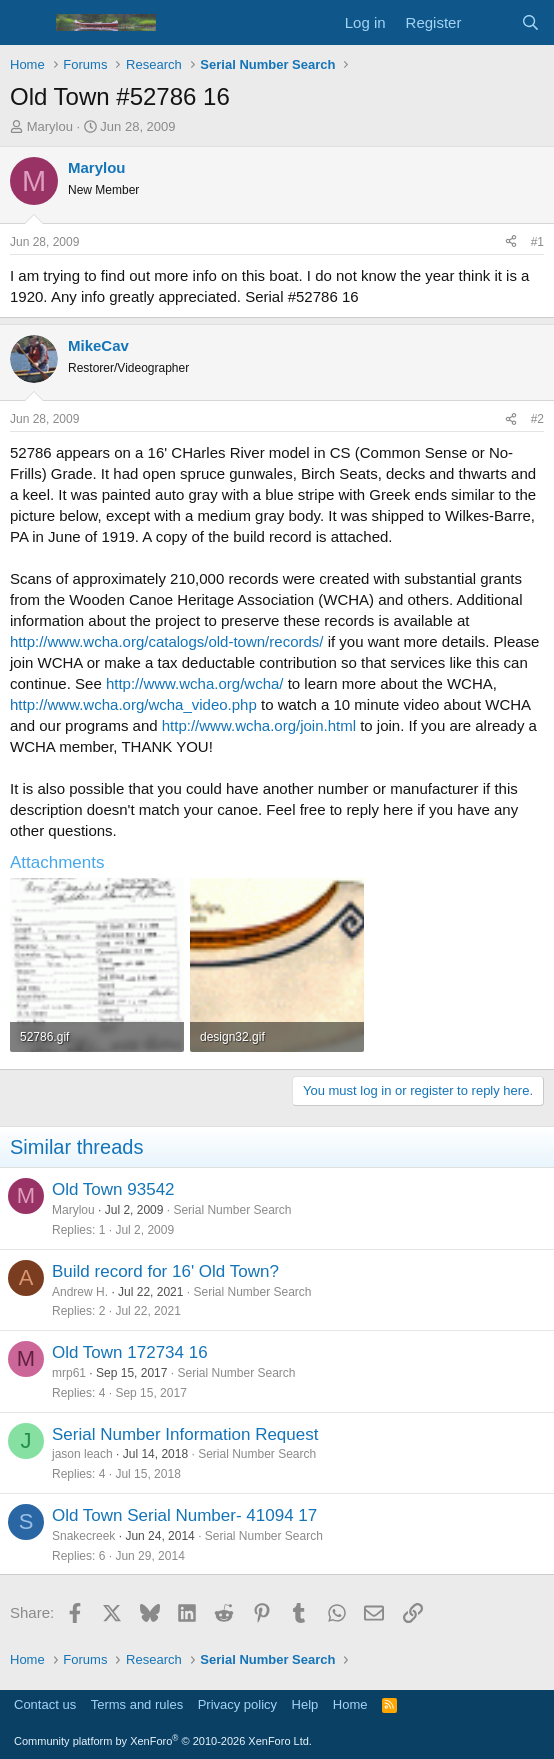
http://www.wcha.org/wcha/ (195, 683)
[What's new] (490, 22)
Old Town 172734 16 (130, 1352)
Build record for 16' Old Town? (165, 1271)
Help (305, 1704)
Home (350, 1704)
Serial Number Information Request (185, 1434)
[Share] (511, 242)
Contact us (45, 1704)
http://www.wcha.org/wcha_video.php (133, 704)
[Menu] (27, 23)
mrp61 (69, 1373)
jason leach (82, 1454)
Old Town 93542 (113, 1189)
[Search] (530, 22)
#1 (537, 242)
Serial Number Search (232, 1210)
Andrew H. (80, 1292)
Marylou (50, 126)
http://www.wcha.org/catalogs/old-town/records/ (166, 641)
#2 (537, 419)
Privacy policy (237, 1704)
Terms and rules (137, 1704)
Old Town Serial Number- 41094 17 (184, 1515)
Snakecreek (83, 1536)
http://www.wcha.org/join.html (259, 725)
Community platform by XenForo (163, 1741)
